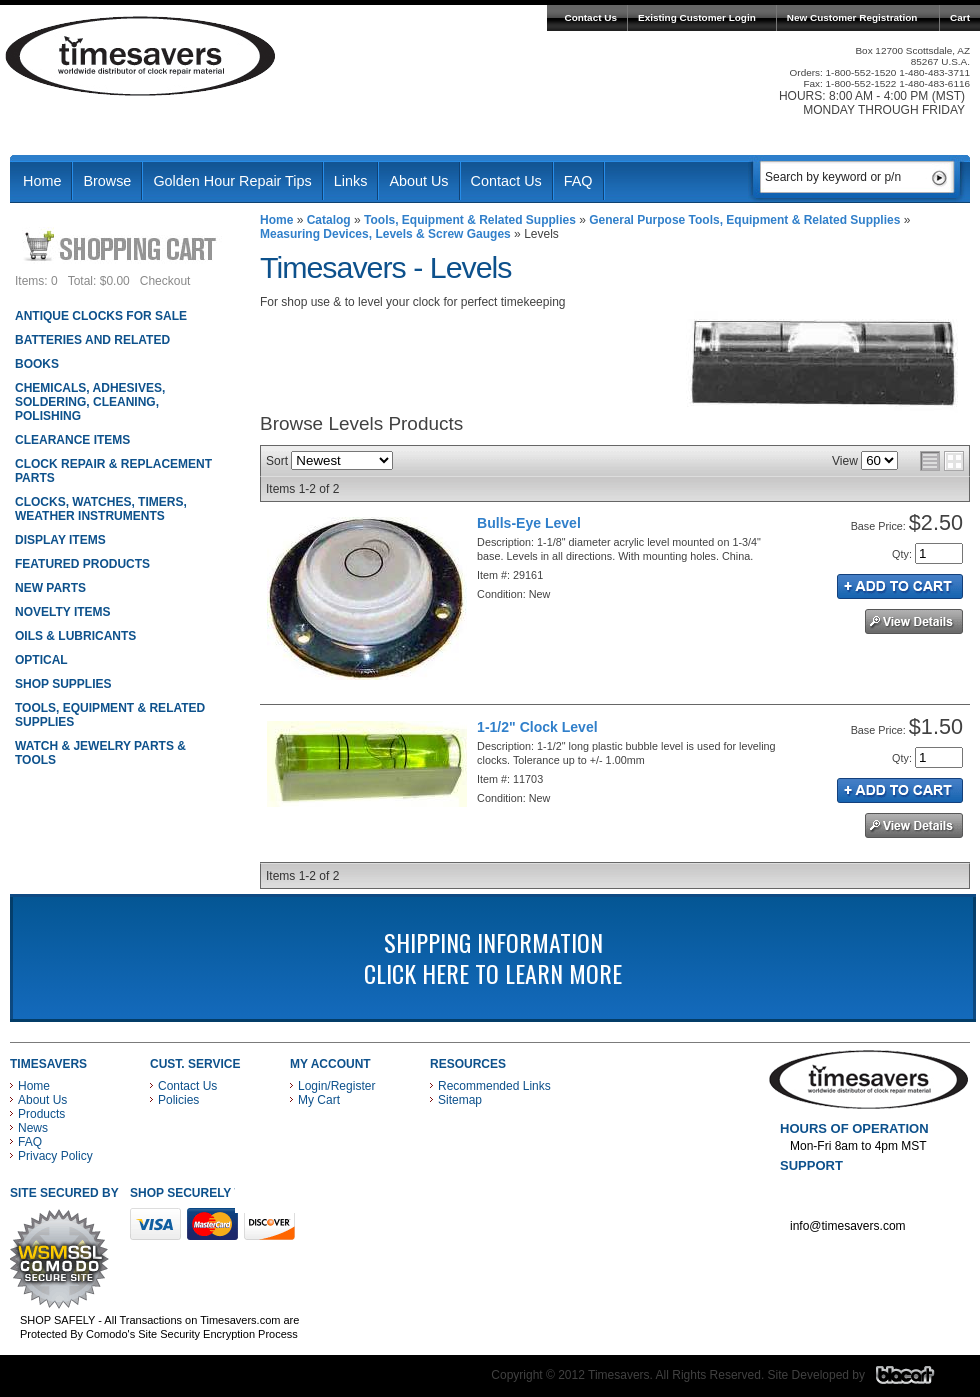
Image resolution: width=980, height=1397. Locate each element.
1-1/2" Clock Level (537, 727)
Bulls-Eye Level (529, 523)
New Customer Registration (852, 17)
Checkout (165, 281)
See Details (914, 621)
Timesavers (141, 56)
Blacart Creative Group (917, 1380)
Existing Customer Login (697, 17)
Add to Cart (900, 586)
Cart (960, 17)
